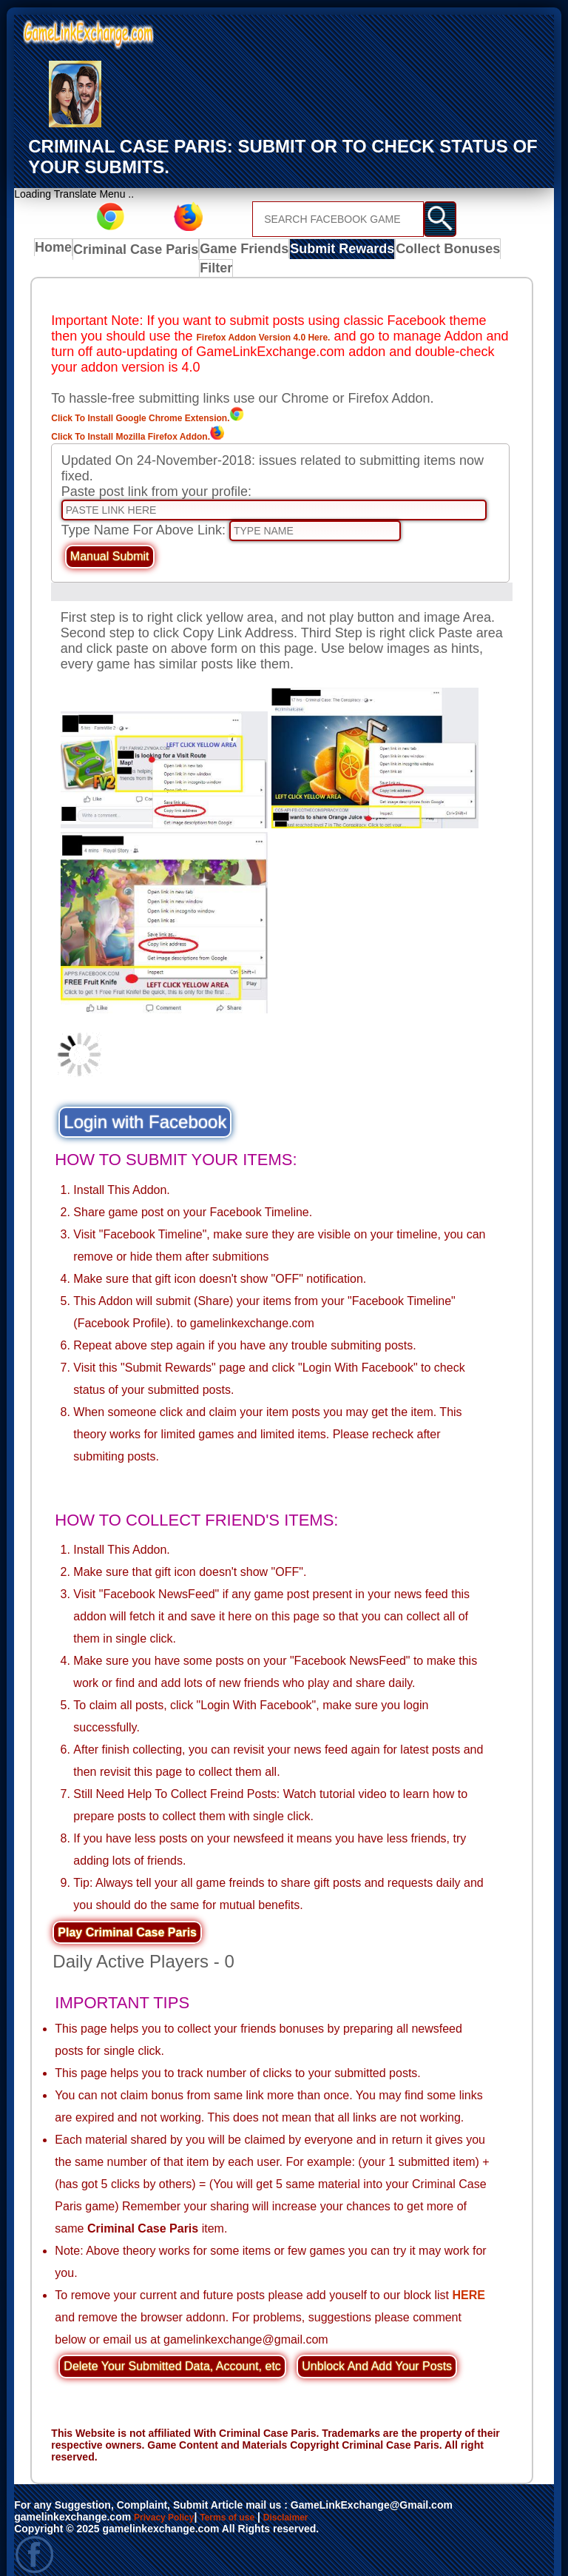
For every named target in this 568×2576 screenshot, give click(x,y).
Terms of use (242, 2501)
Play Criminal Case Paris (127, 1917)
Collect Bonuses (424, 251)
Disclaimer (309, 2501)
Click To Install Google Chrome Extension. (192, 401)
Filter (493, 251)
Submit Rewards (327, 251)
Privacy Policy (169, 2501)
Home (56, 251)
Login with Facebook (145, 1106)
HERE (469, 2280)
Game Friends (235, 251)
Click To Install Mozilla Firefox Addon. (177, 419)
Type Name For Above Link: (143, 515)
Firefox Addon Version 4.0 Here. (296, 320)
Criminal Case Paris (136, 251)
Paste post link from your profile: (156, 476)
